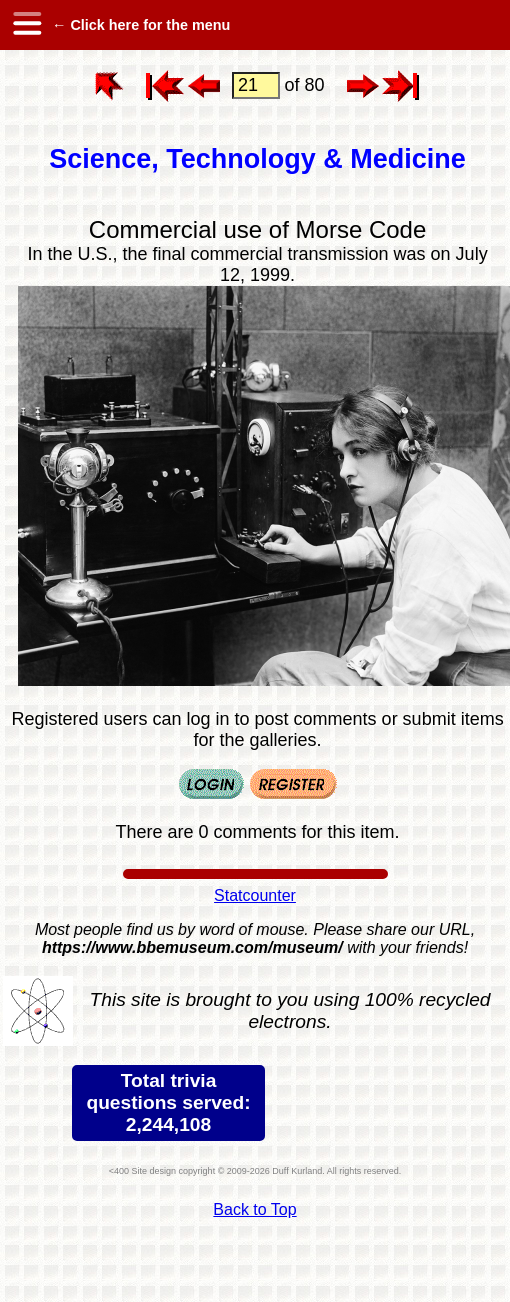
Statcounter (255, 895)
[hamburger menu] (26, 25)
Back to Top (254, 1209)
